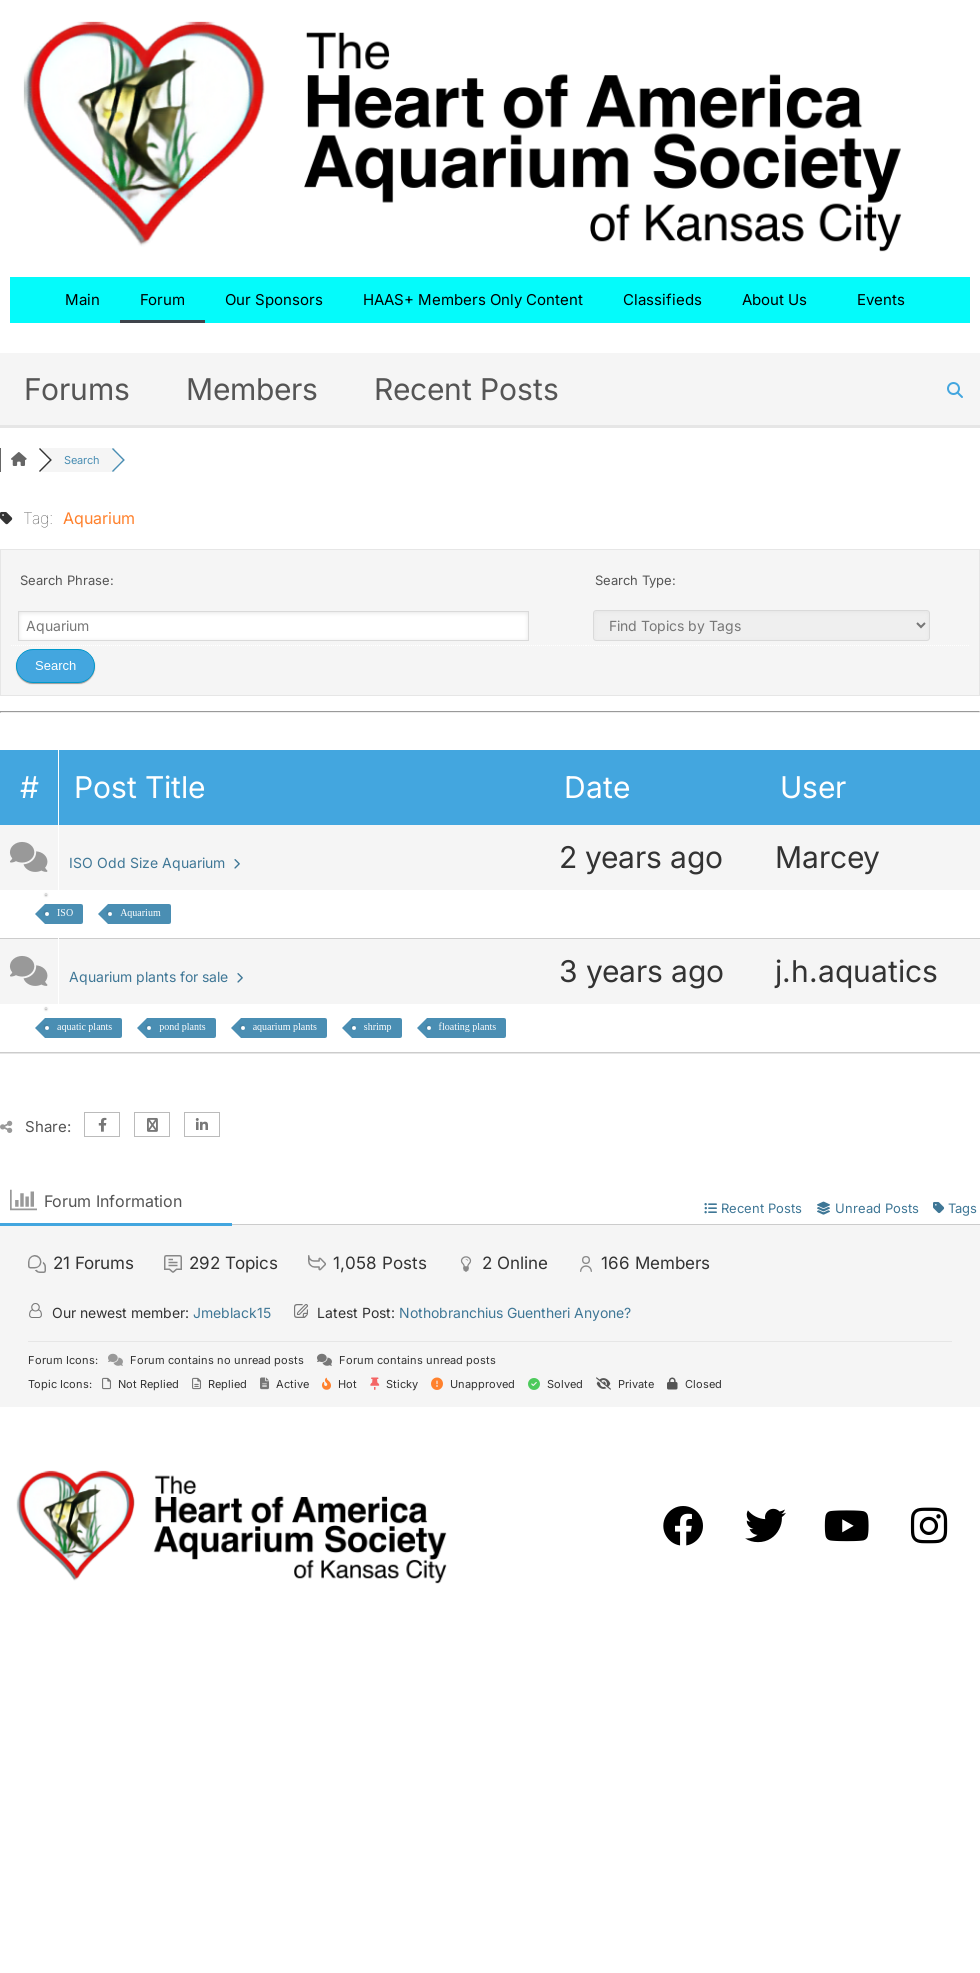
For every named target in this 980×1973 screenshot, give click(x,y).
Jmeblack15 (232, 1312)
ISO (65, 912)
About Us (779, 300)
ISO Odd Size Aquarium (154, 862)
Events (886, 300)
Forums (77, 389)
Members (252, 389)
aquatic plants (84, 1026)
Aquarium (140, 912)
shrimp (378, 1026)
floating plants (468, 1026)
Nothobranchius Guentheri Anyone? (515, 1312)
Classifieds (662, 299)
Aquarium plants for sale (156, 976)
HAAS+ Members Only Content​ (473, 299)
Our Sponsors (274, 299)
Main (82, 299)
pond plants (182, 1026)
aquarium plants (285, 1026)
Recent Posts (466, 389)
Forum (162, 299)
